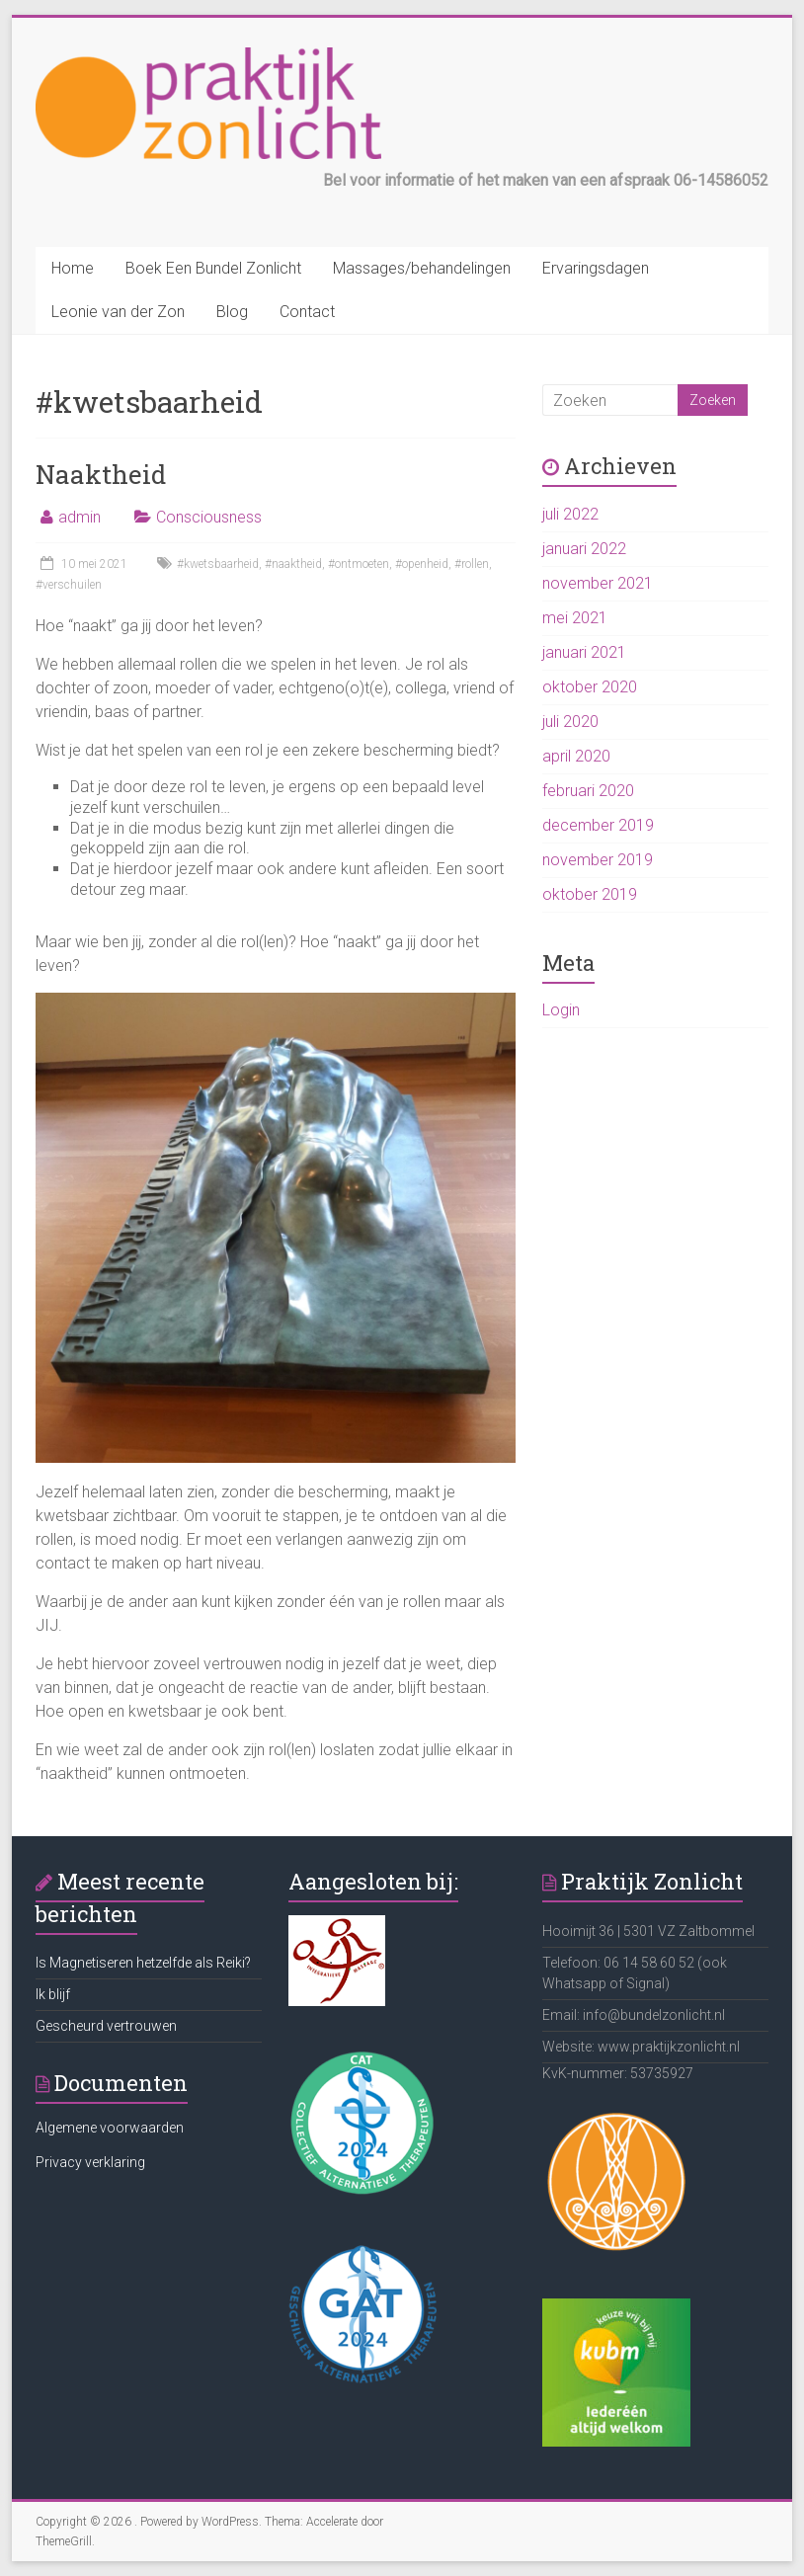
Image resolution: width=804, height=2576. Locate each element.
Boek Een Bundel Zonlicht (213, 268)
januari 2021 (584, 652)
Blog (232, 311)
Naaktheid (101, 474)
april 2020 (576, 756)
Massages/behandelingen (422, 268)
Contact (307, 311)
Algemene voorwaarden (110, 2127)
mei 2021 (574, 617)
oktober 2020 (589, 687)
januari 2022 (584, 548)
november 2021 (597, 583)
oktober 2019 (589, 894)
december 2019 (598, 825)
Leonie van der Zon (118, 311)
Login (561, 1010)
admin (79, 517)
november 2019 (597, 859)
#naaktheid (293, 564)
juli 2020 (570, 721)
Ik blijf (53, 1994)
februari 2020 (588, 790)
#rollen (471, 564)
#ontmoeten (358, 564)
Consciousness (209, 517)
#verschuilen (69, 585)
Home (72, 268)
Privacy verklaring (90, 2162)
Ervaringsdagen (595, 268)
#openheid (421, 564)
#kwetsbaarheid (218, 564)
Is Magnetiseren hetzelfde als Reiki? (143, 1963)
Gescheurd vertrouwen (106, 2026)
